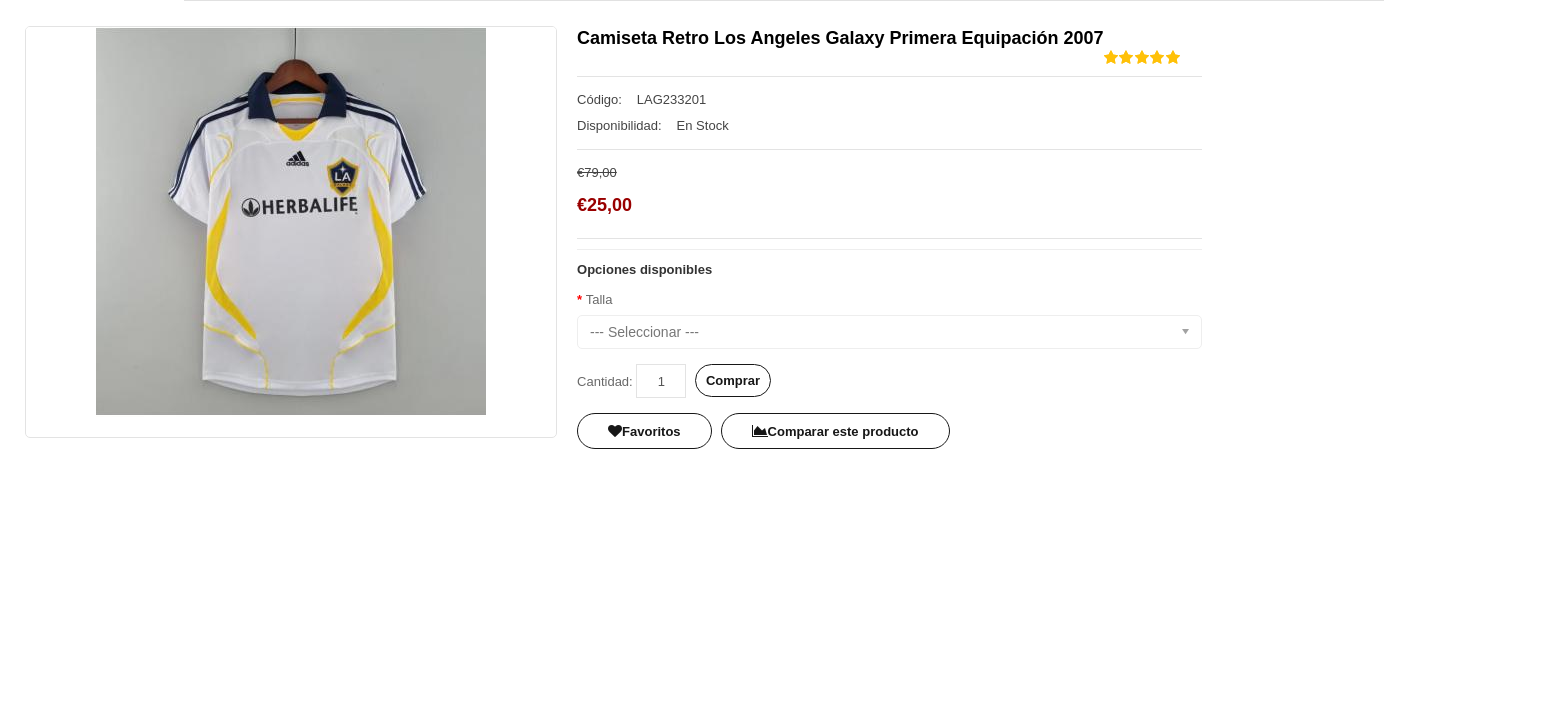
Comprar (733, 380)
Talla (599, 299)
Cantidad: (605, 381)
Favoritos (644, 431)
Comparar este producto (835, 431)
